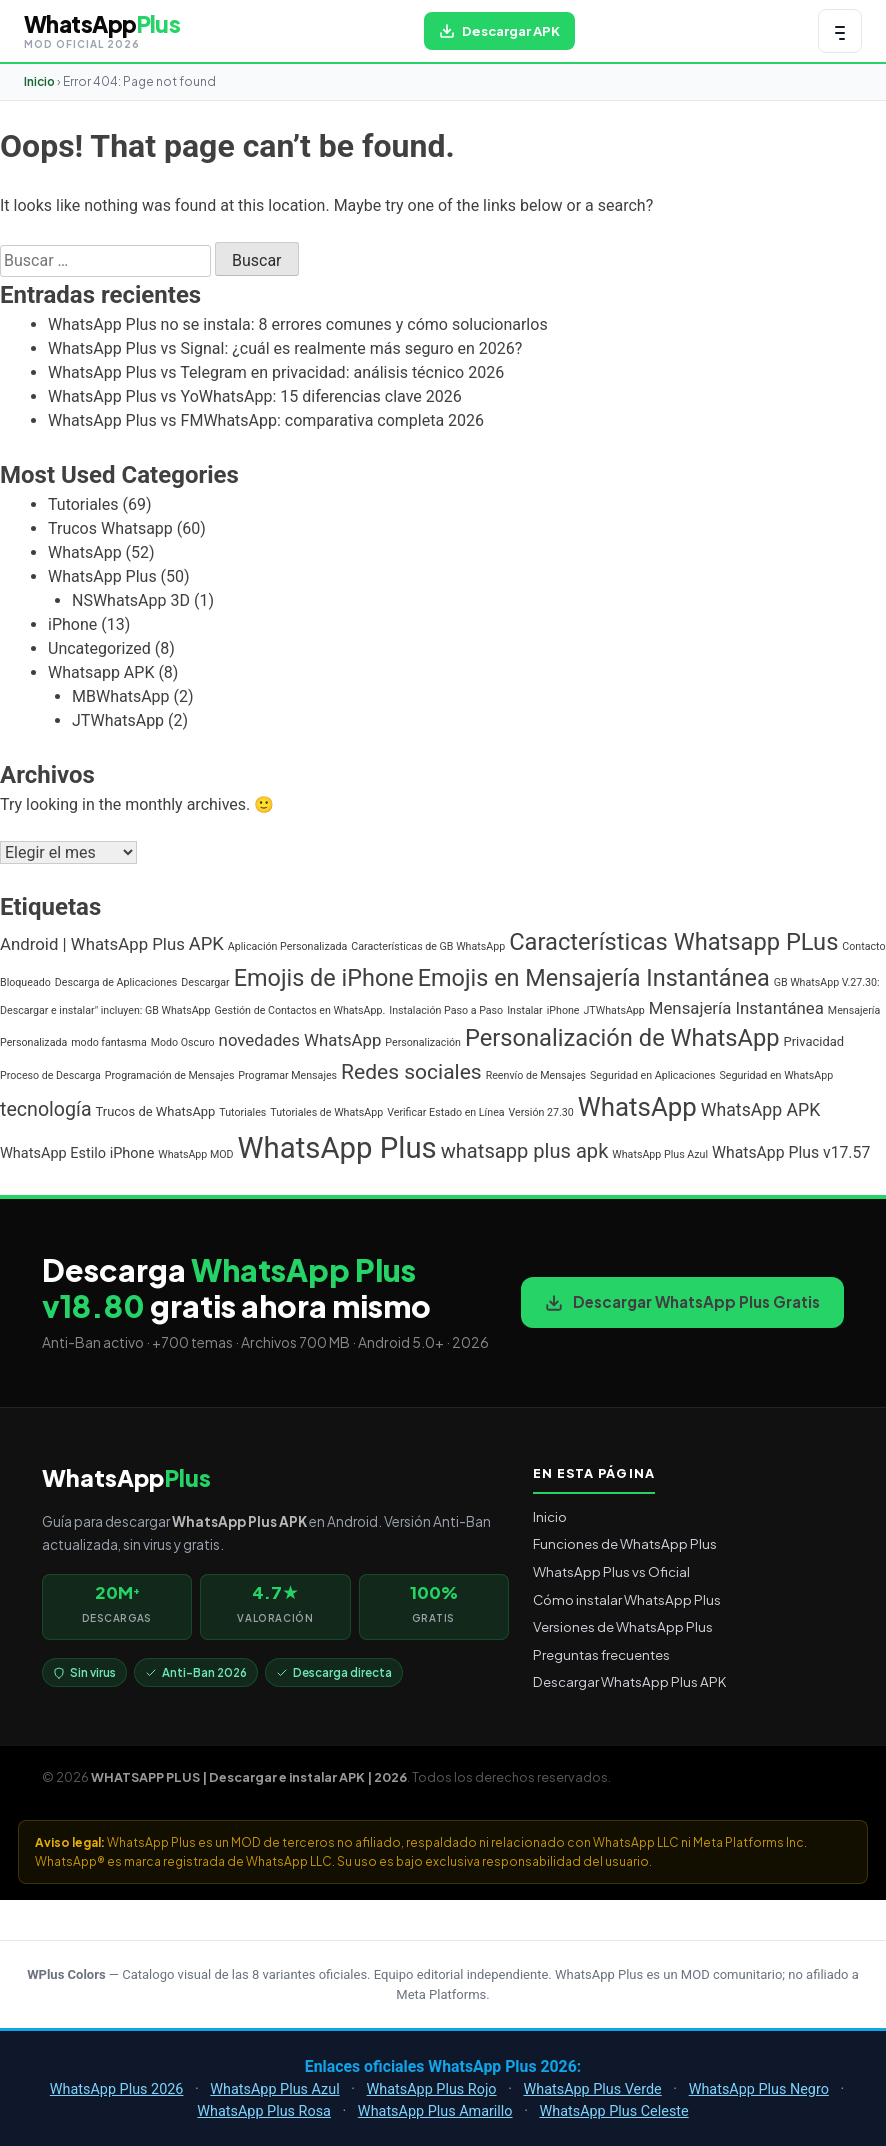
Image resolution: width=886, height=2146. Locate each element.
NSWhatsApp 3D (131, 600)
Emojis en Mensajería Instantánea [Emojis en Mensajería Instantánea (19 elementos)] (594, 978)
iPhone (72, 624)
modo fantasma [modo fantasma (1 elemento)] (108, 1042)
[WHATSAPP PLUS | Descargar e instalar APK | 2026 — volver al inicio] (102, 31)
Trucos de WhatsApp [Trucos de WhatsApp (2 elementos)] (156, 1111)
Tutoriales (83, 504)
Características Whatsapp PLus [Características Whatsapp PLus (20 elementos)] (673, 942)
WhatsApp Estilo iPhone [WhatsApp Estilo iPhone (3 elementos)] (77, 1153)
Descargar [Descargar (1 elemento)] (205, 982)
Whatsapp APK (101, 672)
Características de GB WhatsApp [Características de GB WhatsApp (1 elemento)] (428, 946)
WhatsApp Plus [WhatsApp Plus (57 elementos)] (337, 1148)
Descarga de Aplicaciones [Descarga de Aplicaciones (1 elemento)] (116, 982)
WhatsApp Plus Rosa (264, 2111)
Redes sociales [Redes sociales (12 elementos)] (411, 1071)
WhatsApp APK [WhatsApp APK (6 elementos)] (761, 1110)
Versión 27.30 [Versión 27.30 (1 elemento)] (541, 1112)
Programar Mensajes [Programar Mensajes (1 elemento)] (287, 1075)
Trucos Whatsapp (110, 528)
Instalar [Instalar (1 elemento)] (525, 1010)
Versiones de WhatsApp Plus (623, 1626)
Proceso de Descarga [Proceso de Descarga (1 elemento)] (50, 1075)
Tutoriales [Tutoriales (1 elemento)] (242, 1112)
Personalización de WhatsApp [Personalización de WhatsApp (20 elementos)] (622, 1038)
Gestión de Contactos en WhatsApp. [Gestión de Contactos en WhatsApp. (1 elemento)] (300, 1010)
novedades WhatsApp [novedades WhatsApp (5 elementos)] (300, 1040)
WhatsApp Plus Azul (274, 2089)
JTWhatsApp (118, 720)
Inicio (39, 81)
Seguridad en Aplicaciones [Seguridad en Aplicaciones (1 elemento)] (652, 1075)
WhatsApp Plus (102, 576)
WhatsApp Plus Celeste (613, 2111)
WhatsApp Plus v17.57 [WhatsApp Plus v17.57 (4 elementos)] (791, 1152)
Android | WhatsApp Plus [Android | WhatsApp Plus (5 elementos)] (92, 944)
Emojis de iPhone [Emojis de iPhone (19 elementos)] (324, 978)
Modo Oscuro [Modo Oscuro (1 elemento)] (183, 1042)
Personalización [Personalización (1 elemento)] (423, 1042)
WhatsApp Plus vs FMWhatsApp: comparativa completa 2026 (266, 420)
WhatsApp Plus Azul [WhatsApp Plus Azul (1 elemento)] (660, 1154)
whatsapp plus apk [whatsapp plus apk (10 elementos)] (525, 1151)
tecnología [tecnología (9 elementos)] (46, 1109)
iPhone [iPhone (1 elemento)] (563, 1010)
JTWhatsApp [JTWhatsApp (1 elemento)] (613, 1010)
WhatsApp (85, 552)
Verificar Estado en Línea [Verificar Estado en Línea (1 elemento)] (445, 1112)
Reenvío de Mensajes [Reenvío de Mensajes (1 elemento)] (536, 1075)
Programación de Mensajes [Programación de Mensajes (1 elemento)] (170, 1075)
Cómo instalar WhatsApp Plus (627, 1599)
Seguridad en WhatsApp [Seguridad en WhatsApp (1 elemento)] (776, 1075)
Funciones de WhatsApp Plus (625, 1543)
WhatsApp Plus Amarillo (435, 2111)
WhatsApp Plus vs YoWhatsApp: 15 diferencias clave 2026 (255, 396)
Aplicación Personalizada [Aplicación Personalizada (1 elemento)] (288, 946)
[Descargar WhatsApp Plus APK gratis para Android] (499, 31)
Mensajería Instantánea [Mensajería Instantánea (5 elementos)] (736, 1008)
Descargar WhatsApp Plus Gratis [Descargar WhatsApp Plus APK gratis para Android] (682, 1301)
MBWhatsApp (121, 696)
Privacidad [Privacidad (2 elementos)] (814, 1041)
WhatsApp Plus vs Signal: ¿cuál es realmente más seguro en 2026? (285, 348)
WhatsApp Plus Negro (759, 2089)
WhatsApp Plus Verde (592, 2089)
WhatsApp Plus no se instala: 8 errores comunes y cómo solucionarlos (298, 324)
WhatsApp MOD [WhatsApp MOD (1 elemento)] (195, 1154)
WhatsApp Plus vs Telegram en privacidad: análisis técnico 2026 (276, 372)
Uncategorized (99, 648)
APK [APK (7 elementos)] (206, 943)
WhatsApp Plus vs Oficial (611, 1571)
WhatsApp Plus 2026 (117, 2089)
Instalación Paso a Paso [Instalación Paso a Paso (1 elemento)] (446, 1010)
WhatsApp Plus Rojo (432, 2089)
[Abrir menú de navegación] (840, 31)
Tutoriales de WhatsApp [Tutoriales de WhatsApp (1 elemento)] (326, 1112)
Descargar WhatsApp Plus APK (629, 1681)
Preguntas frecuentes (601, 1654)
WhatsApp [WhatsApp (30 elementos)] (637, 1107)
